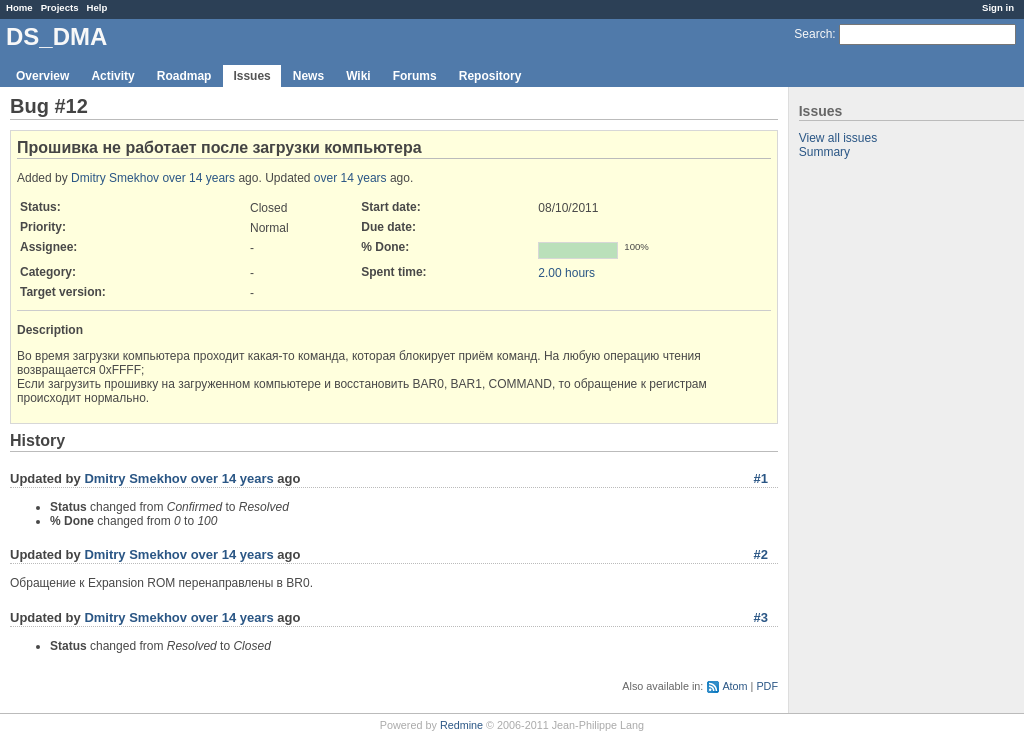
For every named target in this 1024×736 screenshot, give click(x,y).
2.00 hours (566, 273)
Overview (42, 76)
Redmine (461, 725)
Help (97, 7)
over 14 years (198, 178)
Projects (60, 7)
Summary (824, 152)
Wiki (358, 76)
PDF (767, 686)
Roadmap (184, 76)
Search (813, 34)
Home (19, 7)
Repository (490, 76)
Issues (251, 76)
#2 (761, 554)
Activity (112, 76)
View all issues (838, 138)
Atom (734, 686)
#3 (761, 617)
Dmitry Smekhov (115, 178)
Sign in (998, 7)
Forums (415, 76)
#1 (761, 478)
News (308, 76)
